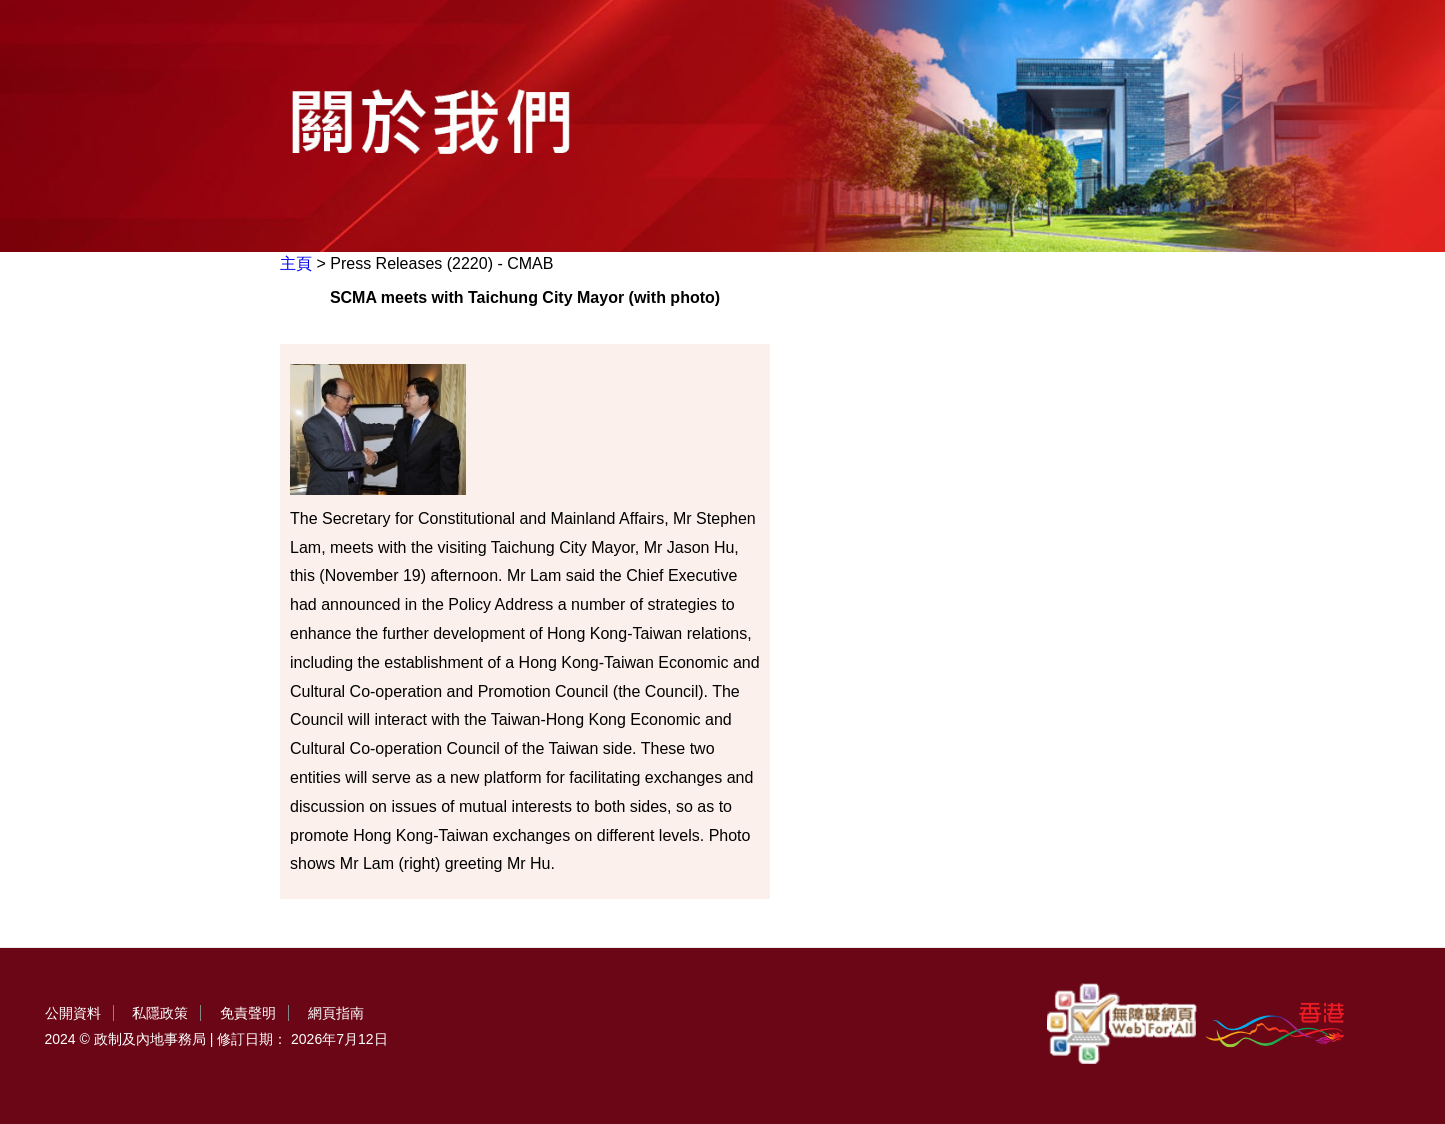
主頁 (296, 263)
